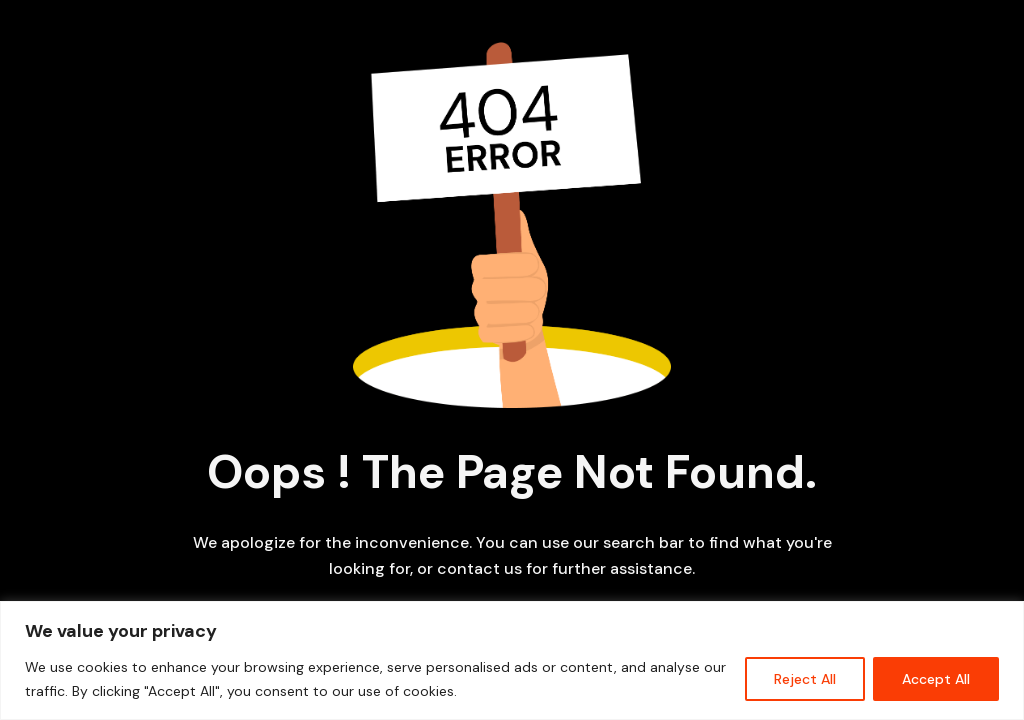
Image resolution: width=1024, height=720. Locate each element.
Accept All (936, 679)
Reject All (805, 679)
